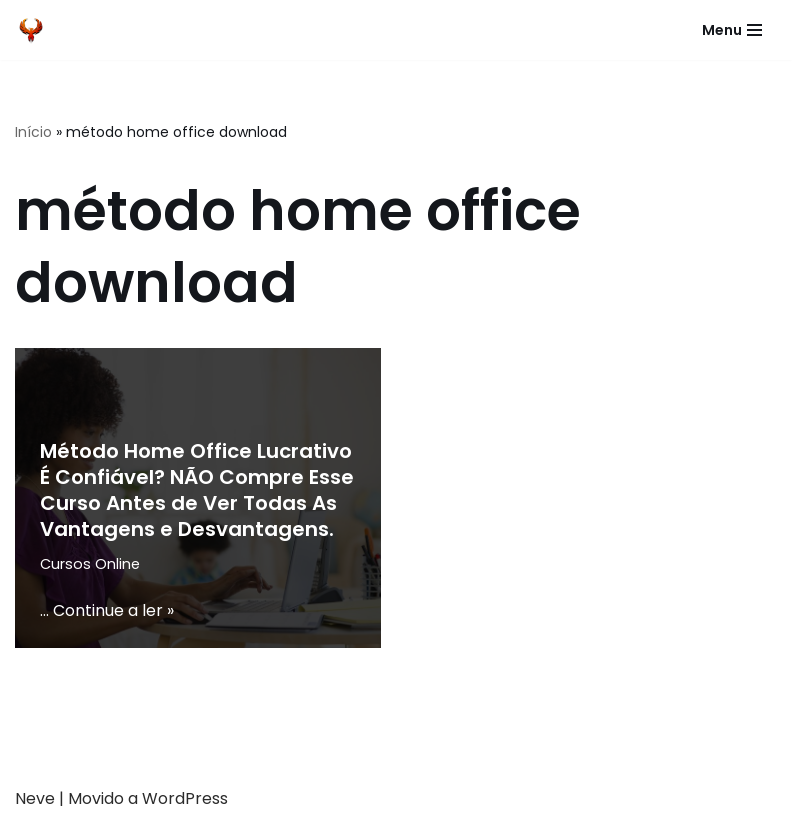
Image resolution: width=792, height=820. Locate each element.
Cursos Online (90, 564)
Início (33, 132)
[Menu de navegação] (732, 30)
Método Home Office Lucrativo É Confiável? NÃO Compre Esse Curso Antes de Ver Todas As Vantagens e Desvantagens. (197, 490)
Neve (35, 798)
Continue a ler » (113, 610)
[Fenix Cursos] (31, 30)
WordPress (185, 798)
